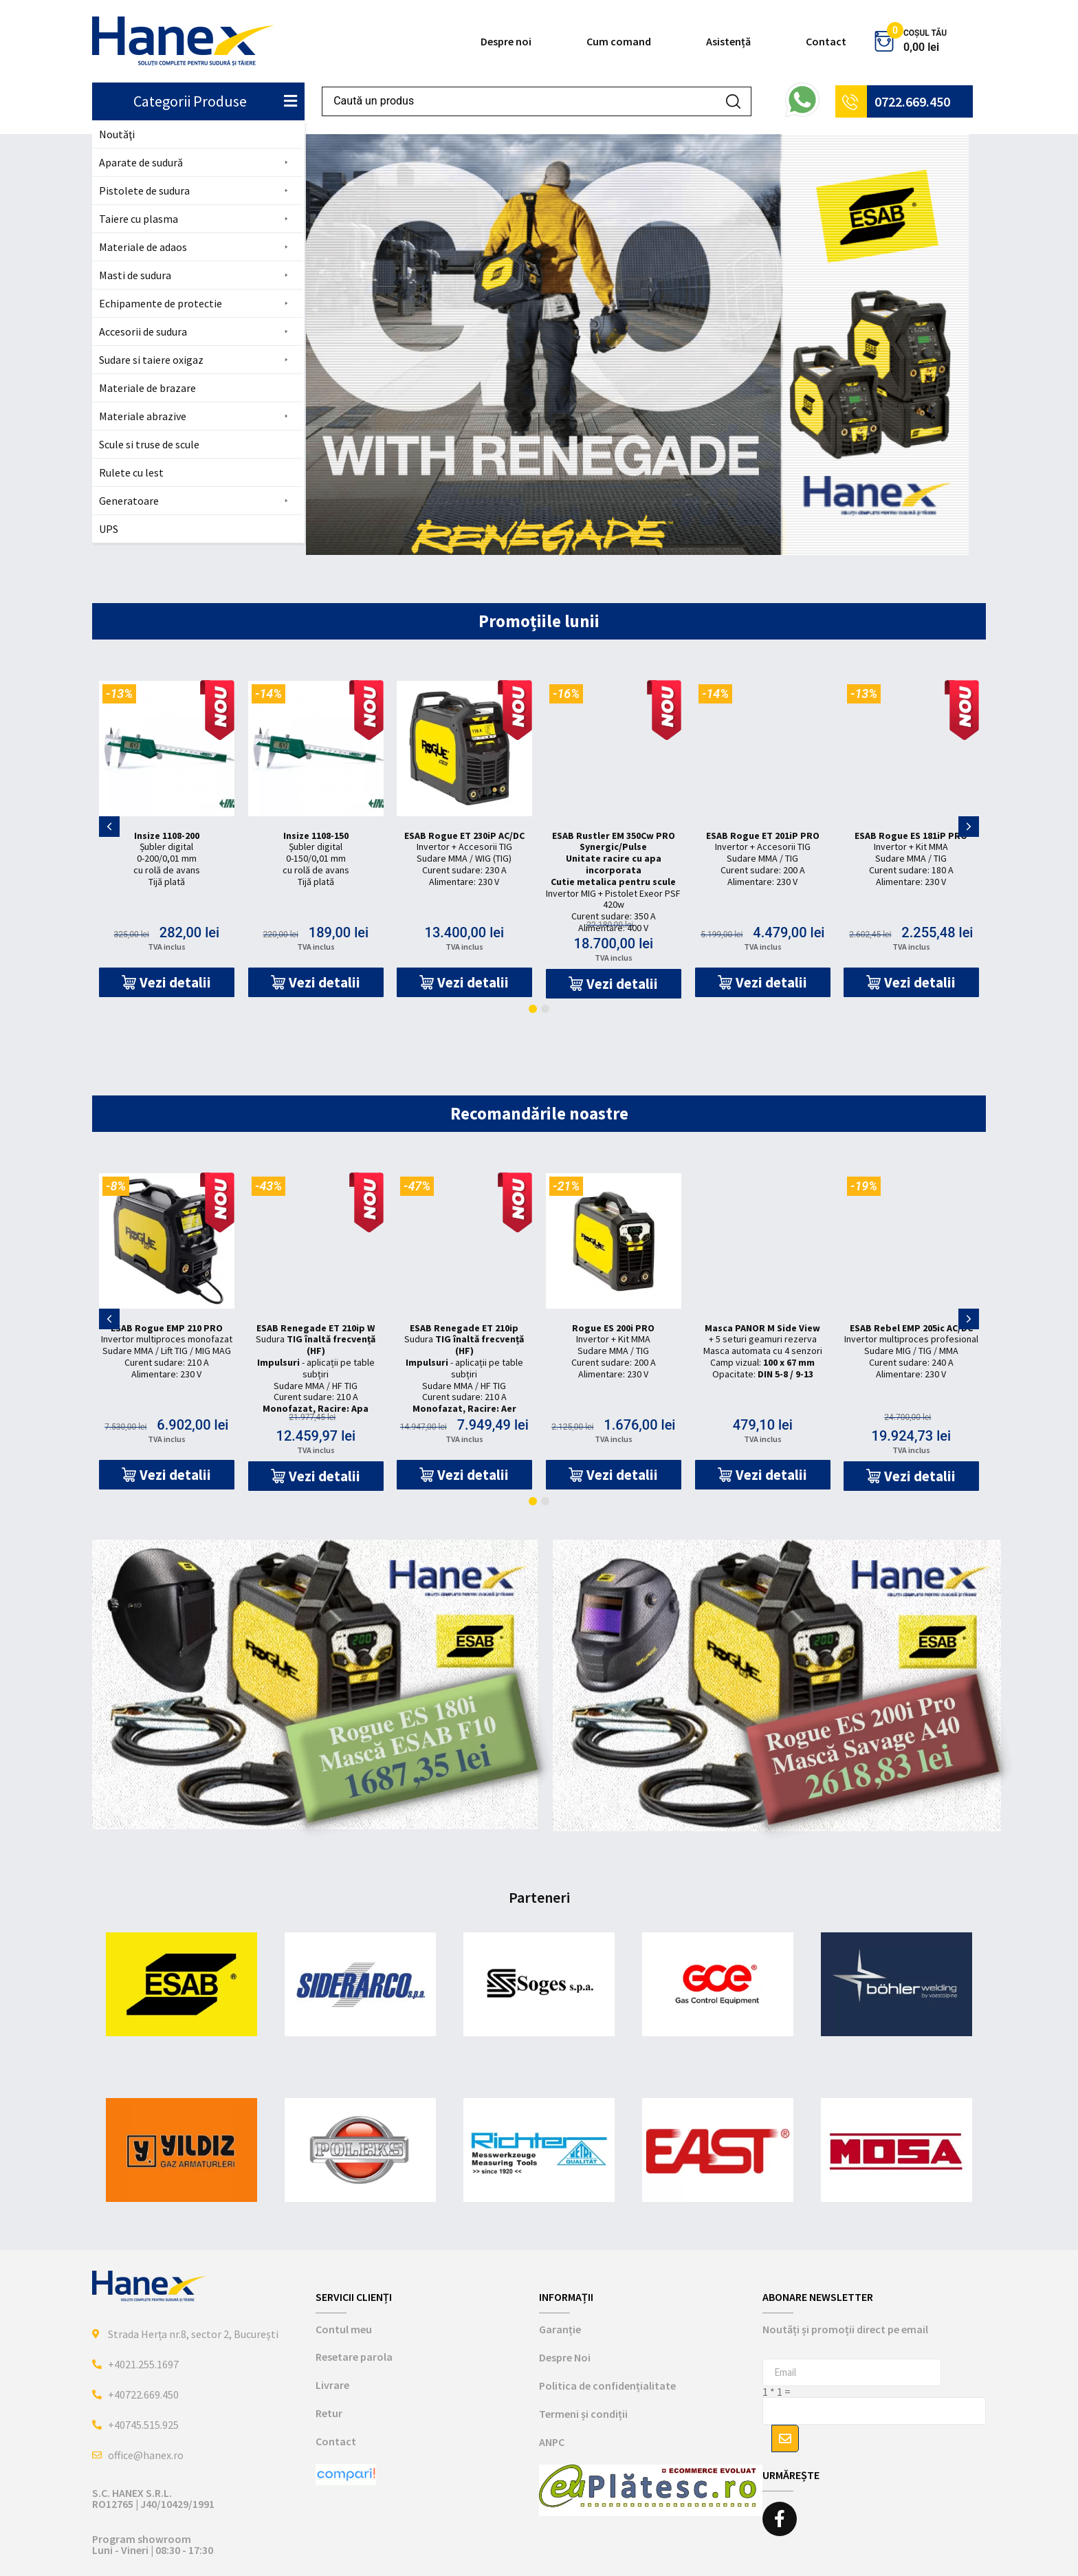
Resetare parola (354, 2357)
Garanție (560, 2329)
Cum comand (618, 41)
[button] (197, 163)
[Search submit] (733, 101)
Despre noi (506, 41)
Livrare (332, 2385)
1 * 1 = (776, 2391)
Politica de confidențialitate (607, 2385)
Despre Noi (565, 2357)
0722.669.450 (912, 101)
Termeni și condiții (583, 2414)
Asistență (728, 41)
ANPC (551, 2442)
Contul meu (344, 2329)
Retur (329, 2413)
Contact (826, 41)
